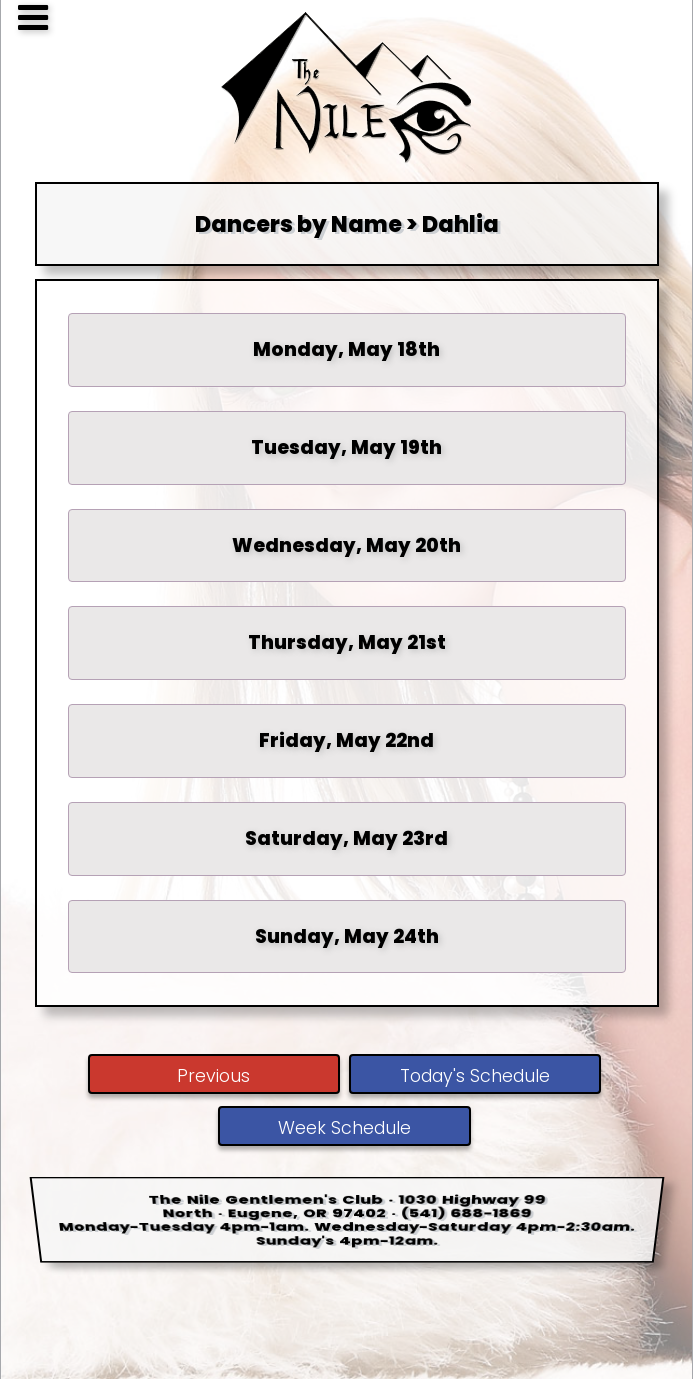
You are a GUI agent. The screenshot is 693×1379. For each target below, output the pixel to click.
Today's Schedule (475, 1076)
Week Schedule (344, 1128)
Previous (213, 1076)
